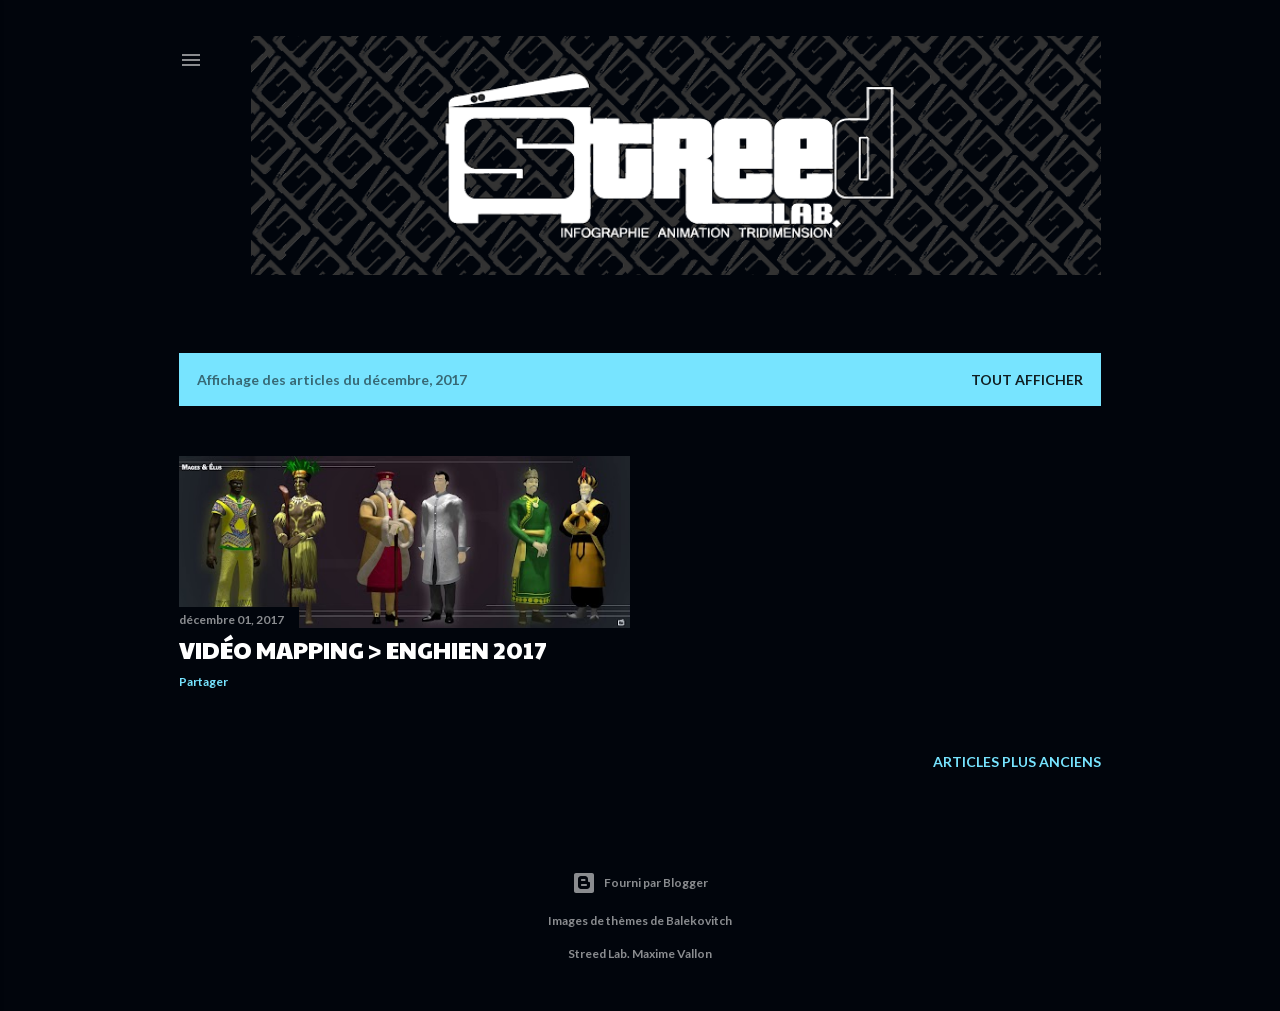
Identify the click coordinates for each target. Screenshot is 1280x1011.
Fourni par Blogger (640, 883)
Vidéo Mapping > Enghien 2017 (363, 649)
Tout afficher (1027, 379)
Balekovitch (699, 920)
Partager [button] (203, 681)
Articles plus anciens (1017, 761)
